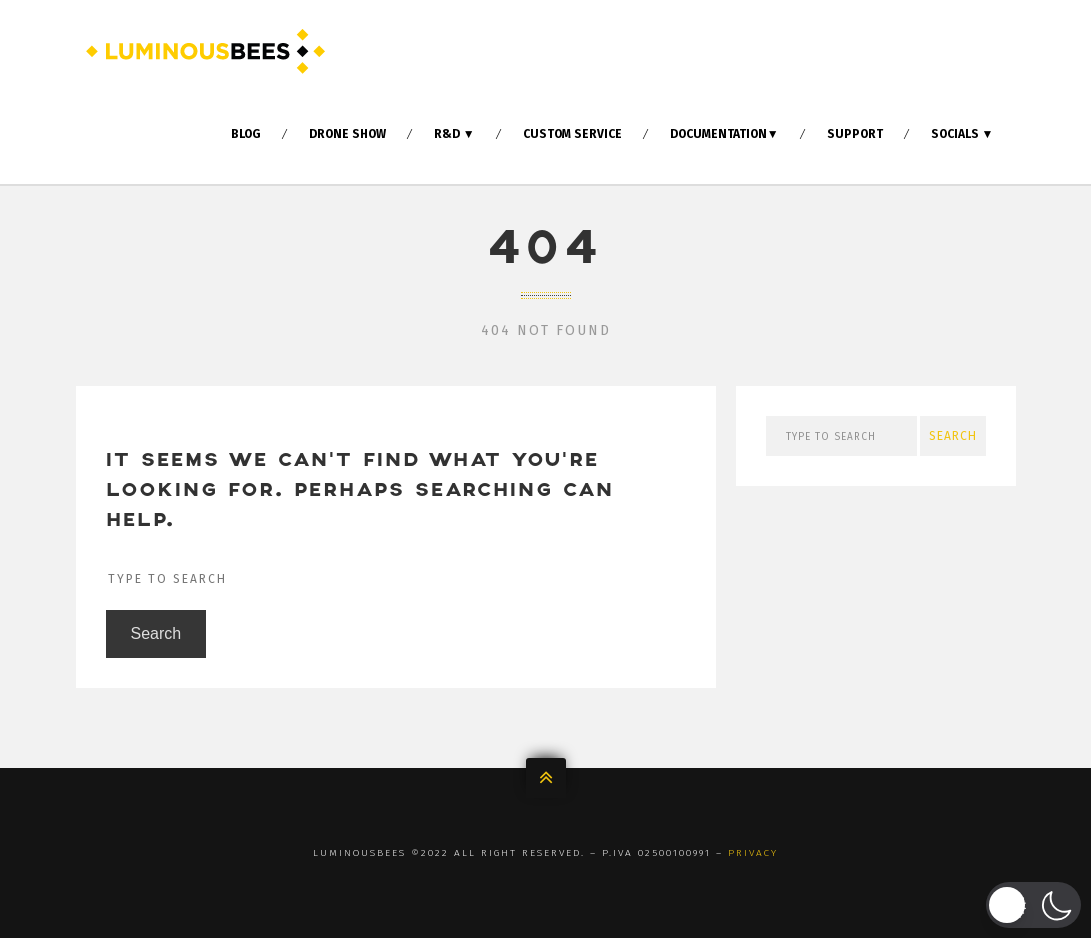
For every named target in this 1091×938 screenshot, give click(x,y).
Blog (246, 134)
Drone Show (347, 134)
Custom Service (572, 134)
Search (156, 638)
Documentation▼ (724, 134)
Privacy (753, 853)
